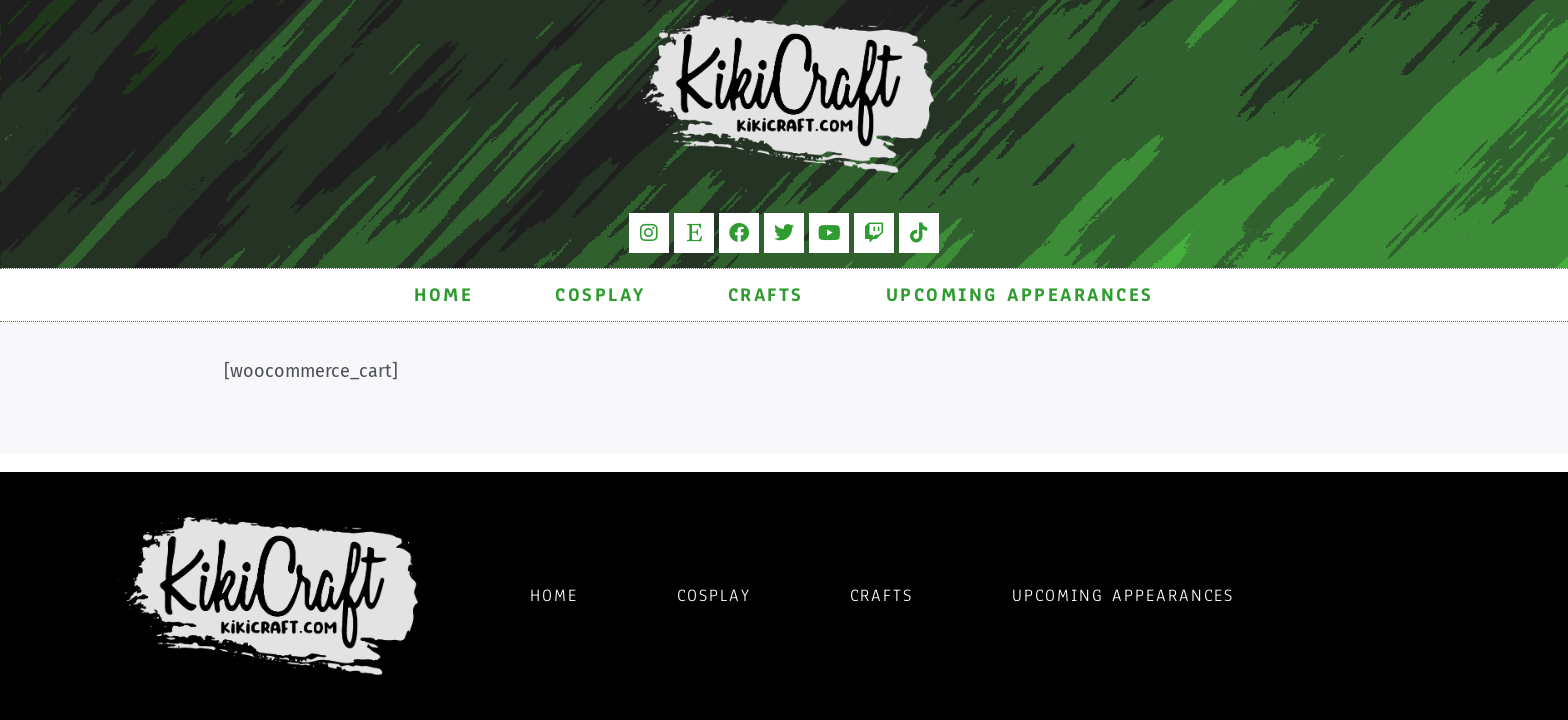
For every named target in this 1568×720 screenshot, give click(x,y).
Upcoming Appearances (1020, 295)
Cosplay (600, 295)
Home (443, 295)
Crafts (766, 295)
